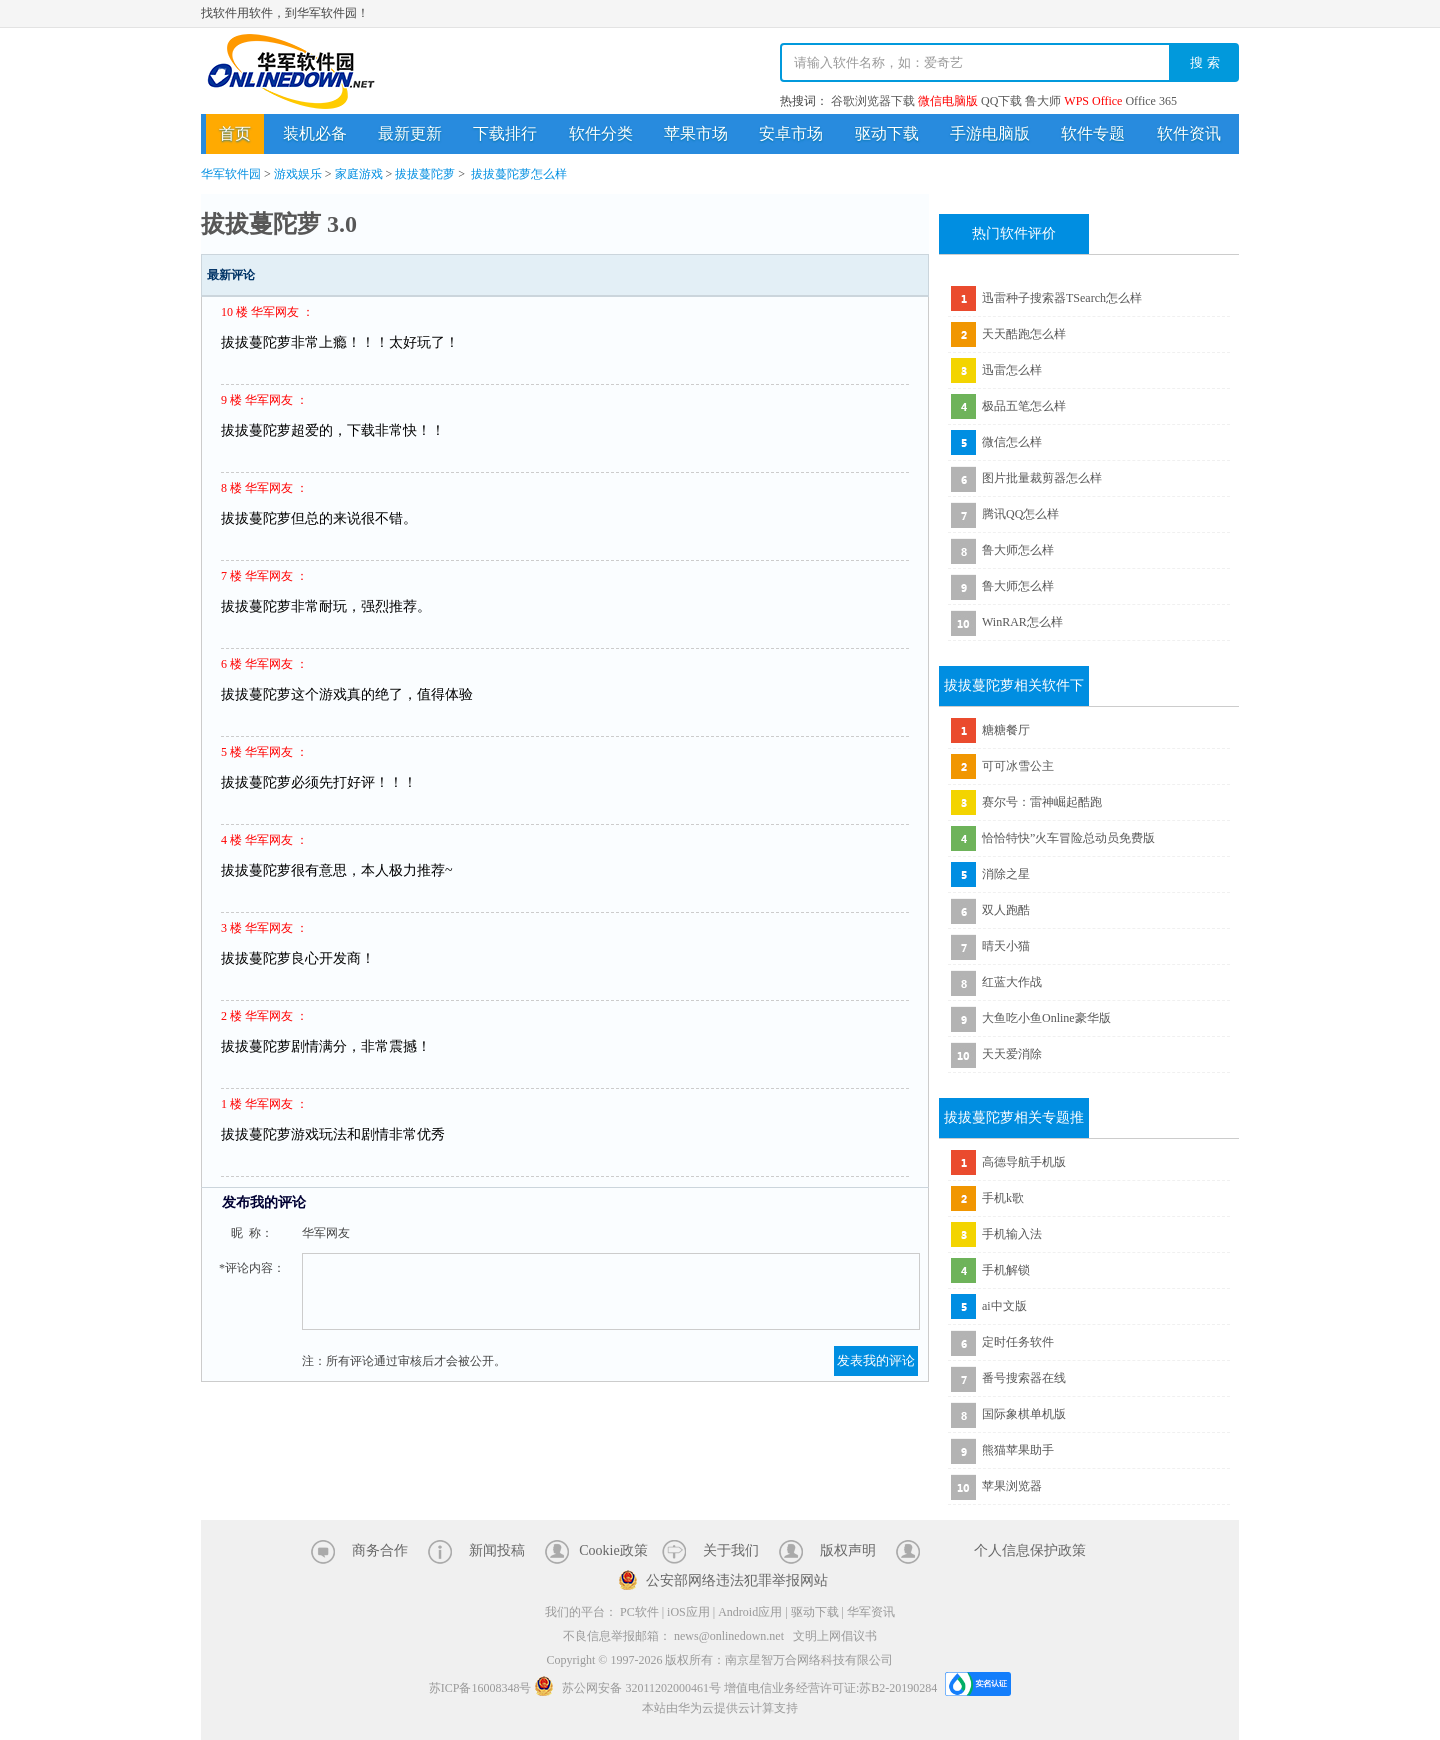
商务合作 (380, 1550)
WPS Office (1093, 101)
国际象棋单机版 (1024, 1414)
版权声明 (848, 1550)
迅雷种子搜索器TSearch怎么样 (1062, 298)
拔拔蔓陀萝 (425, 174)
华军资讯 (871, 1612)
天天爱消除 (1012, 1054)
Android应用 (750, 1612)
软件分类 (601, 133)
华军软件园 (291, 71)
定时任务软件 (1018, 1342)
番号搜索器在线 (1024, 1378)
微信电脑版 (948, 101)
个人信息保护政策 (1030, 1550)
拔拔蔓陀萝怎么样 (519, 174)
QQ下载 (1001, 101)
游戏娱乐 (298, 174)
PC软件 (639, 1612)
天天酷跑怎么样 (1024, 334)
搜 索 (1205, 62)
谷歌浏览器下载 (873, 101)
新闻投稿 (497, 1550)
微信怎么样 (1012, 442)
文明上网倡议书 (835, 1636)
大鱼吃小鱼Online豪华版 (1046, 1018)
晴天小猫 (1006, 946)
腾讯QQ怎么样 (1020, 514)
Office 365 (1150, 101)
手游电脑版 (990, 133)
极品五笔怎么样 (1024, 406)
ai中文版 (1004, 1306)
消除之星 (1006, 874)
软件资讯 (1189, 133)
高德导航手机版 (1024, 1162)
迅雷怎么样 (1012, 370)
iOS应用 (688, 1612)
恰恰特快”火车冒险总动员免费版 (1068, 838)
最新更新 (410, 133)
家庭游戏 (359, 174)
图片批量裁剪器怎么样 (1042, 478)
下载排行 (505, 133)
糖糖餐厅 (1006, 730)
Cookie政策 (613, 1550)
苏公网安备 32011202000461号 (629, 1688)
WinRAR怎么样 (1022, 622)
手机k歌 (1003, 1198)
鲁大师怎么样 (1018, 550)
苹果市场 (696, 133)
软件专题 (1093, 133)
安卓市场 (791, 133)
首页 (235, 133)
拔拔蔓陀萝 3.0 (279, 224)
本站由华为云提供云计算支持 (720, 1708)
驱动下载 (887, 133)
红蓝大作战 (1012, 982)
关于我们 (731, 1550)
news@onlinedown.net (729, 1636)
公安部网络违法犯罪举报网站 (737, 1580)
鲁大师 (1043, 101)
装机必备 (315, 133)
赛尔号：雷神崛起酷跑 (1042, 802)
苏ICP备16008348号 (480, 1688)
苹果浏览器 (1012, 1486)
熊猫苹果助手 (1018, 1450)
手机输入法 (1012, 1234)
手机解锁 (1006, 1270)
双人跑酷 (1006, 910)
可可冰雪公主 (1018, 766)
